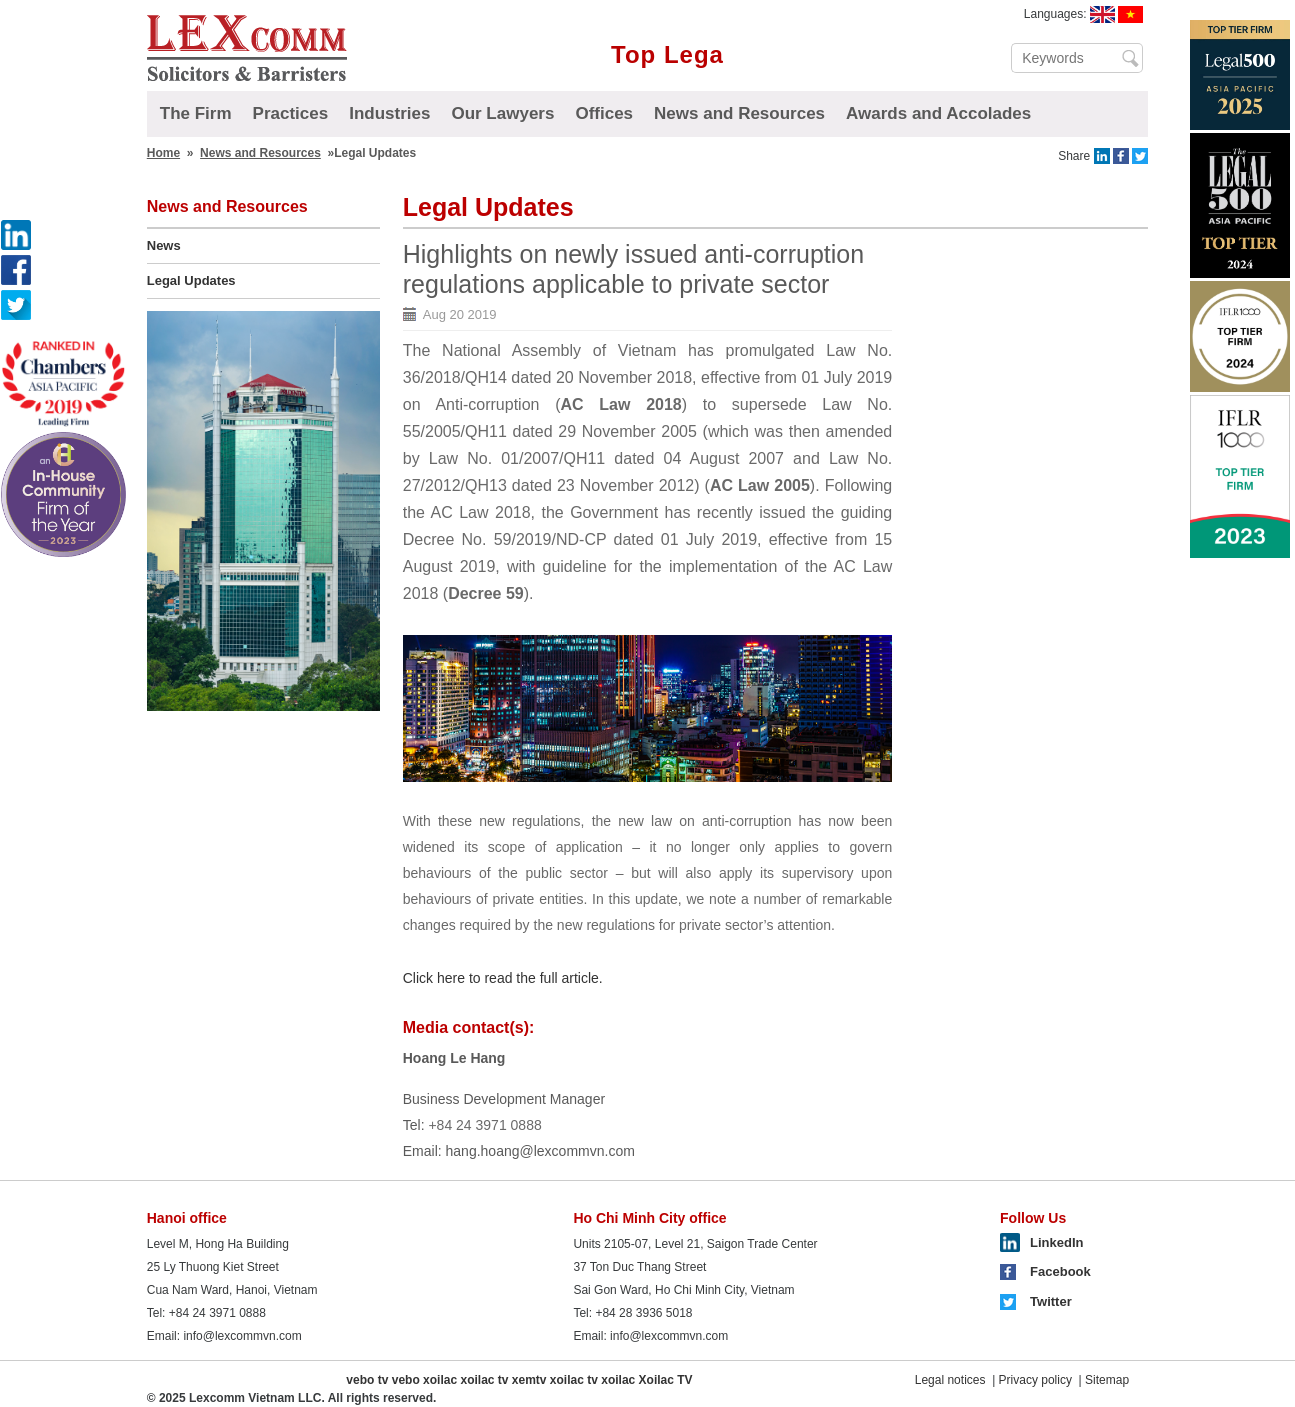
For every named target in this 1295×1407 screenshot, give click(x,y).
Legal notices (950, 1380)
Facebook (1060, 1271)
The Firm (196, 113)
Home (163, 153)
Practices (291, 113)
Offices (604, 113)
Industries (389, 113)
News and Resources (739, 113)
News (164, 245)
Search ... (1130, 58)
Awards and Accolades (938, 113)
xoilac (440, 1380)
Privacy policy (1035, 1380)
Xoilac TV (666, 1380)
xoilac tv (484, 1380)
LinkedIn (1056, 1242)
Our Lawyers (502, 113)
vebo (406, 1380)
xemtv (529, 1380)
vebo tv (367, 1380)
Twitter (1051, 1301)
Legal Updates (191, 280)
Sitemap (1107, 1380)
